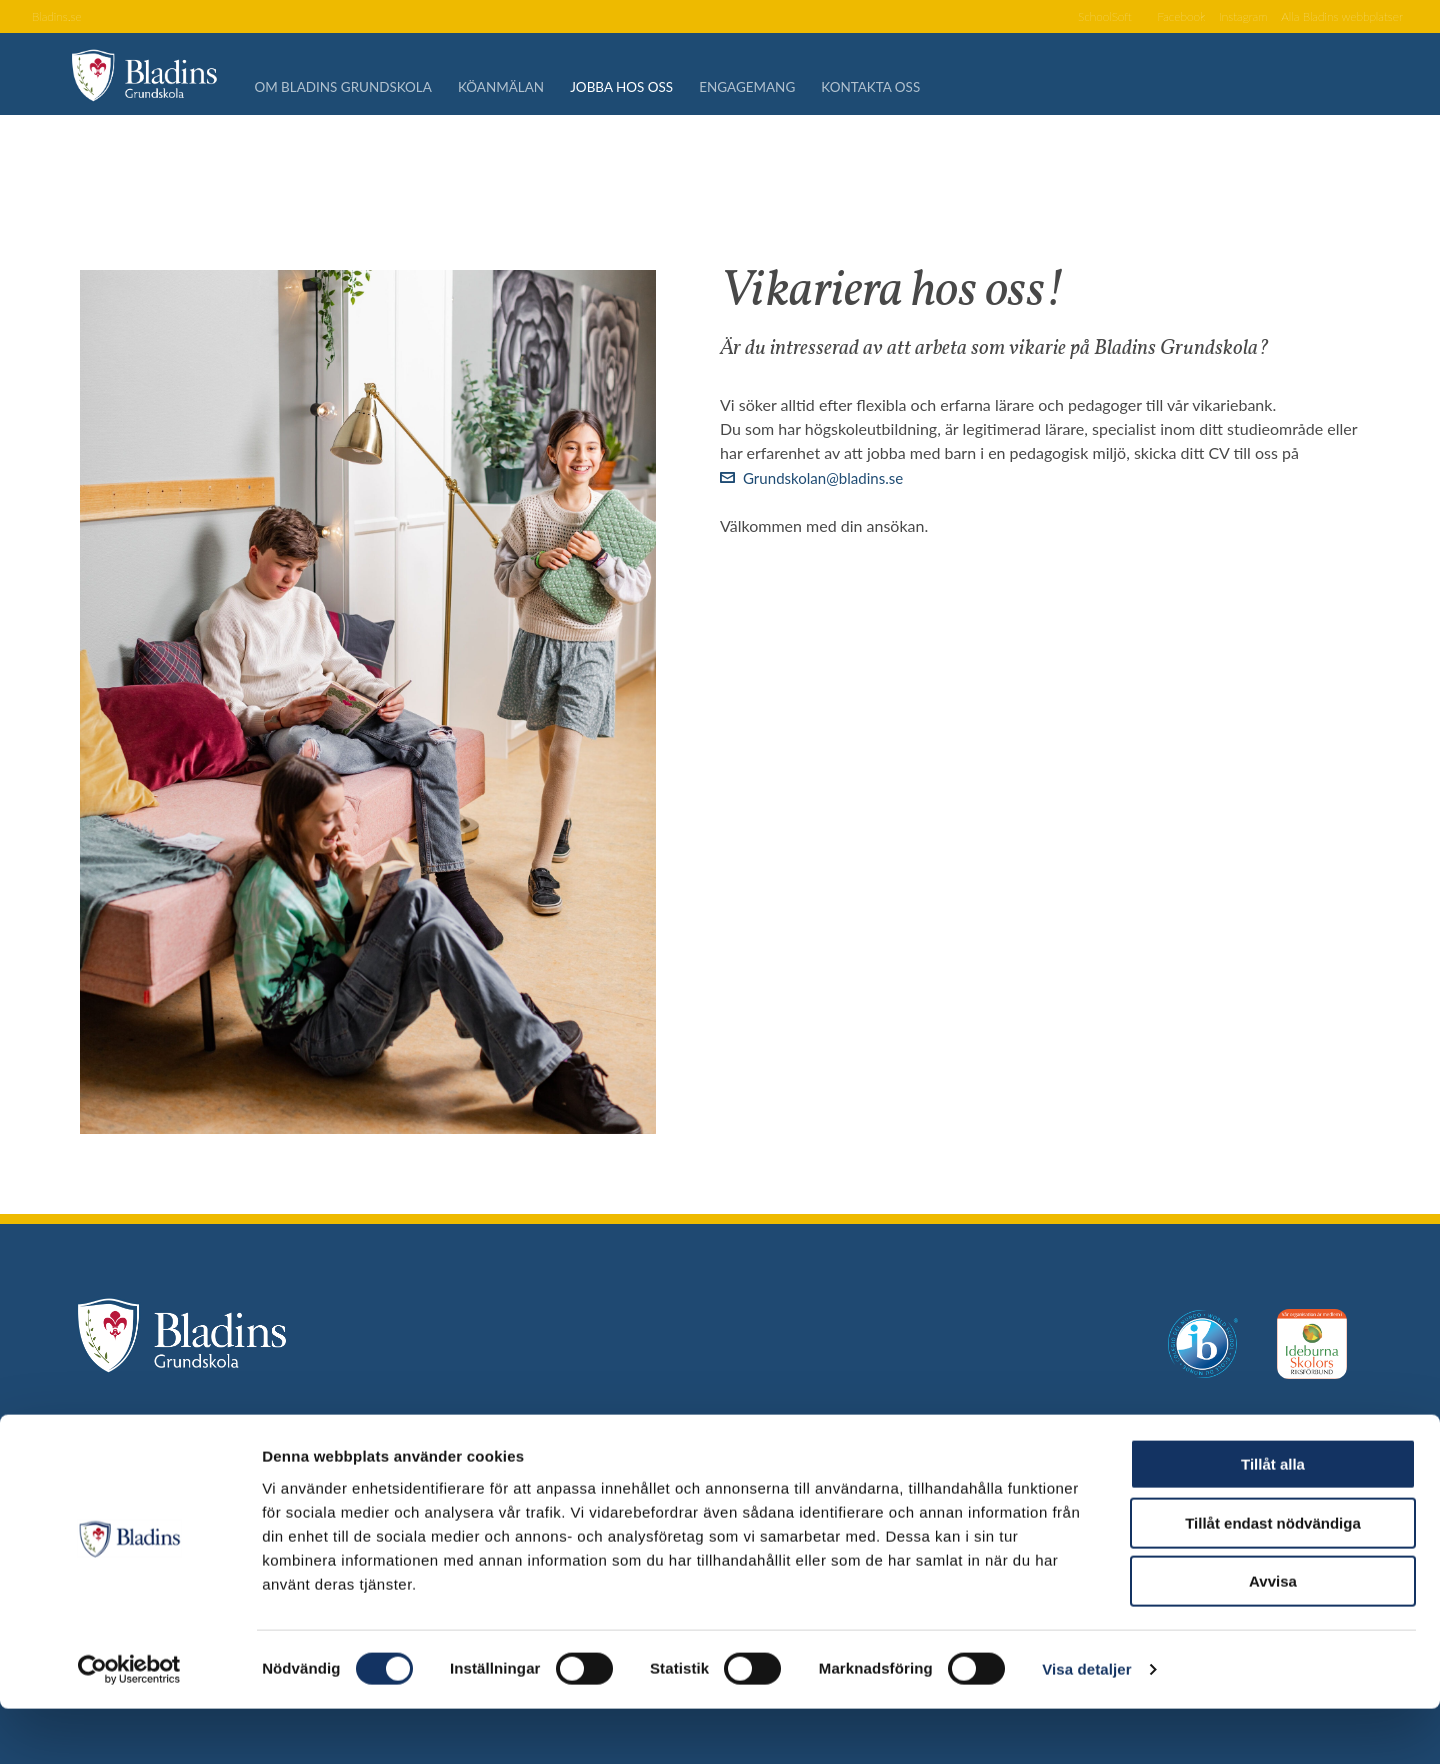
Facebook (1152, 18)
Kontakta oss (907, 90)
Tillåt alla (1273, 1519)
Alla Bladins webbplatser (1333, 18)
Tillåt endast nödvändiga (1273, 1578)
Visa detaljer (1086, 1724)
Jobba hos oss (649, 90)
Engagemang (778, 90)
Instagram (1222, 18)
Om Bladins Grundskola (362, 90)
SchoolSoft (1068, 18)
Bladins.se (60, 18)
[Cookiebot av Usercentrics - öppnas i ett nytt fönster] (129, 1725)
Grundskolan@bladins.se (829, 477)
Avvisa (1273, 1636)
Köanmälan (523, 90)
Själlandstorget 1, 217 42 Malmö (297, 1444)
